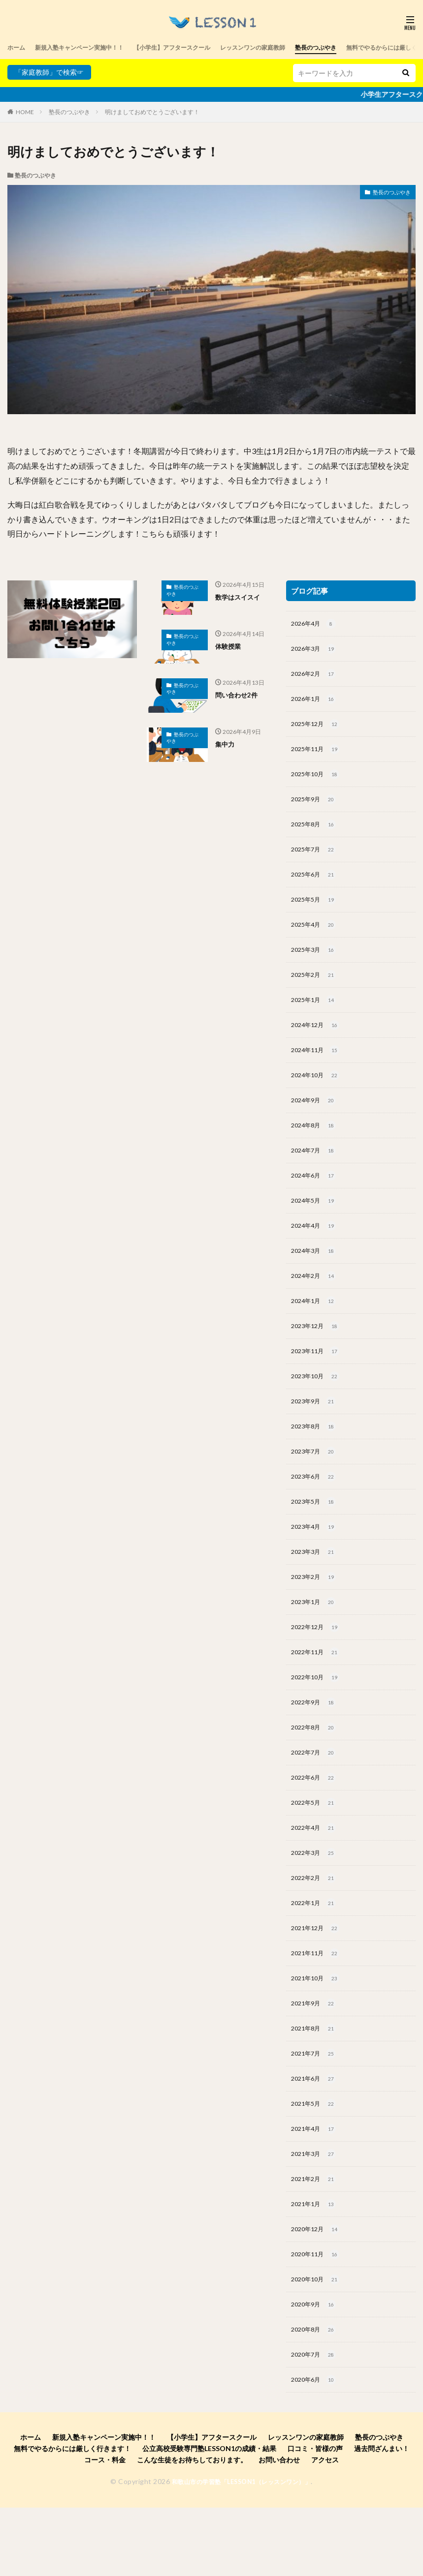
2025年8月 (316, 833)
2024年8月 (316, 1146)
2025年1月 (316, 1016)
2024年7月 (316, 1172)
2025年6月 (316, 885)
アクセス (325, 2529)
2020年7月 (316, 2423)
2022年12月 (318, 1667)
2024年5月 (316, 1224)
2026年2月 (316, 677)
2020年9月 (316, 2371)
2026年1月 (316, 703)
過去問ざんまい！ (381, 2518)
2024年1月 (316, 1328)
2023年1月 (316, 1641)
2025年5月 (316, 911)
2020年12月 (318, 2293)
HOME (25, 112)
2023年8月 (316, 1459)
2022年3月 (316, 1902)
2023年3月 (316, 1589)
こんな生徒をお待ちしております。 (192, 2529)
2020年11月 (318, 2319)
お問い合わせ (279, 2529)
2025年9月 (316, 807)
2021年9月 (316, 2058)
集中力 (225, 744)
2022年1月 (316, 1954)
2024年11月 (318, 1068)
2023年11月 (318, 1381)
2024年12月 (318, 1042)
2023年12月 (318, 1355)
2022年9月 (316, 1746)
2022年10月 (318, 1720)
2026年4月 (316, 625)
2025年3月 (316, 964)
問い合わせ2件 (237, 695)
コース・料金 (105, 2529)
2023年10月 (318, 1407)
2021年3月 (316, 2215)
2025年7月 (316, 859)
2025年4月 (316, 937)
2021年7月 (316, 2111)
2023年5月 (316, 1537)
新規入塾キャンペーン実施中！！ (89, 47)
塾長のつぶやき (360, 47)
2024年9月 (316, 1120)
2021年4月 (316, 2189)
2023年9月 (316, 1433)
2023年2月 (316, 1615)
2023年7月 (316, 1485)
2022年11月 (318, 1693)
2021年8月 (316, 2085)
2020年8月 (316, 2397)
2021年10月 (318, 2032)
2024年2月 (316, 1302)
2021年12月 (318, 1980)
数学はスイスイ (239, 597)
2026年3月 (316, 651)
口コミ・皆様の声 (315, 2518)
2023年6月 (316, 1511)
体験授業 (229, 646)
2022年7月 (316, 1798)
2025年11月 (318, 755)
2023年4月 (316, 1563)
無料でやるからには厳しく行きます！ (72, 2518)
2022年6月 (316, 1824)
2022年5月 (316, 1850)
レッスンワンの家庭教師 (288, 47)
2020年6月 (316, 2450)
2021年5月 (316, 2163)
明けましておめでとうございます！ (152, 112)
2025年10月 (318, 781)
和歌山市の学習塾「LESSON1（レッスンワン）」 (241, 2551)
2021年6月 (316, 2137)
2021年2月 (316, 2241)
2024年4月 (316, 1250)
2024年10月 (318, 1094)
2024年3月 (316, 1276)
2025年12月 (318, 729)
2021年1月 (316, 2267)
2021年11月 (318, 2006)
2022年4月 (316, 1876)
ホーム (17, 47)
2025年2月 (316, 990)
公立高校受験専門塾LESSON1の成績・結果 (209, 2518)
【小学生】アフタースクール (196, 47)
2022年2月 (316, 1928)
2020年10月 (318, 2345)
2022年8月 (316, 1772)
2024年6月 (316, 1198)
